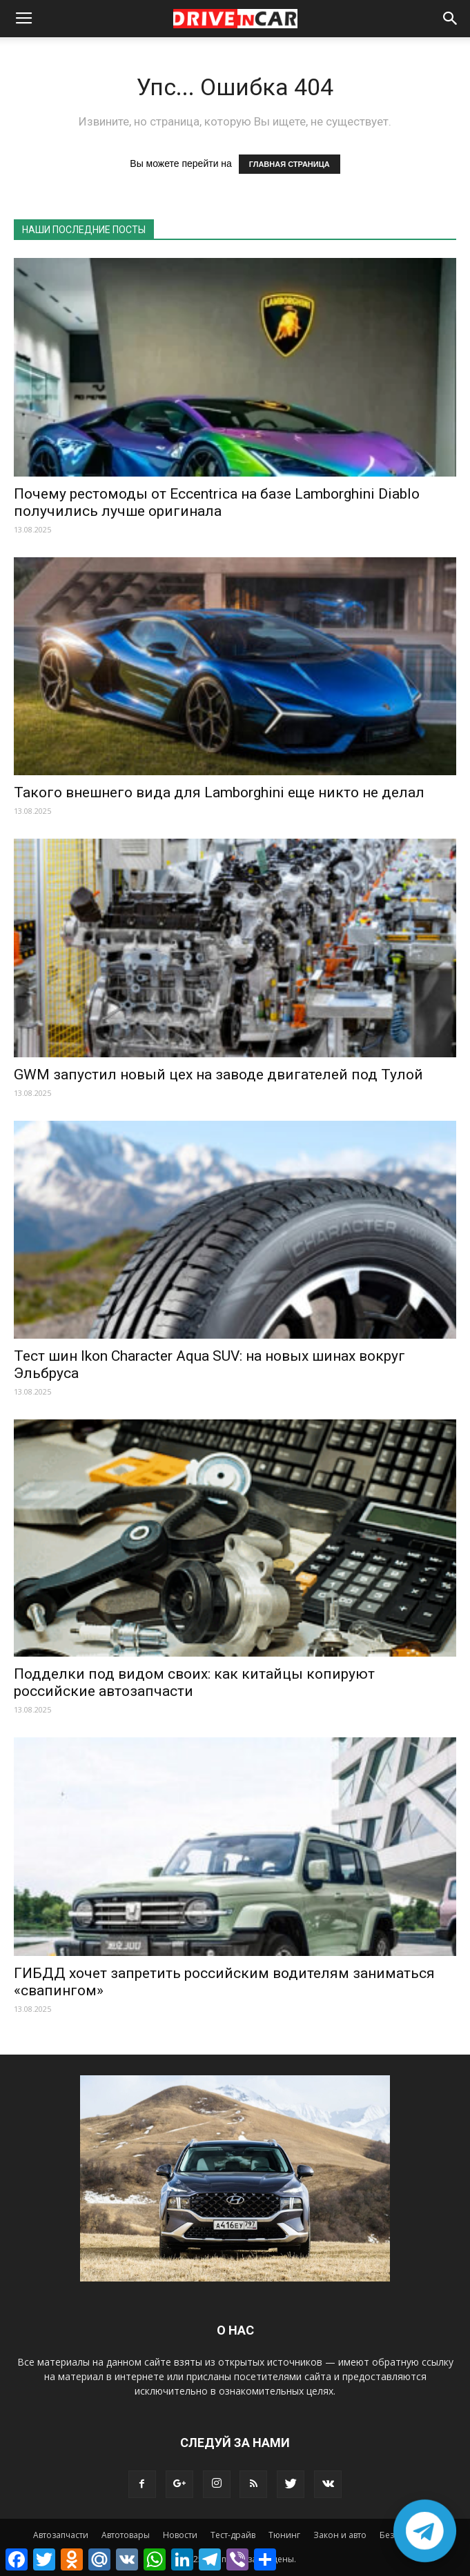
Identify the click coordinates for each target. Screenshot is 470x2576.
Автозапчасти (60, 2535)
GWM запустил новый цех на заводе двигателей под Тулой (218, 1074)
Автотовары (125, 2535)
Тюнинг (284, 2535)
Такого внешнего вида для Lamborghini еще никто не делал (219, 792)
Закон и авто (339, 2535)
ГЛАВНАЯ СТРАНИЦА (289, 164)
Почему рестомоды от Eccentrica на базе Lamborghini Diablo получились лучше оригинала (217, 502)
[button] (450, 18)
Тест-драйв (232, 2535)
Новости (180, 2535)
